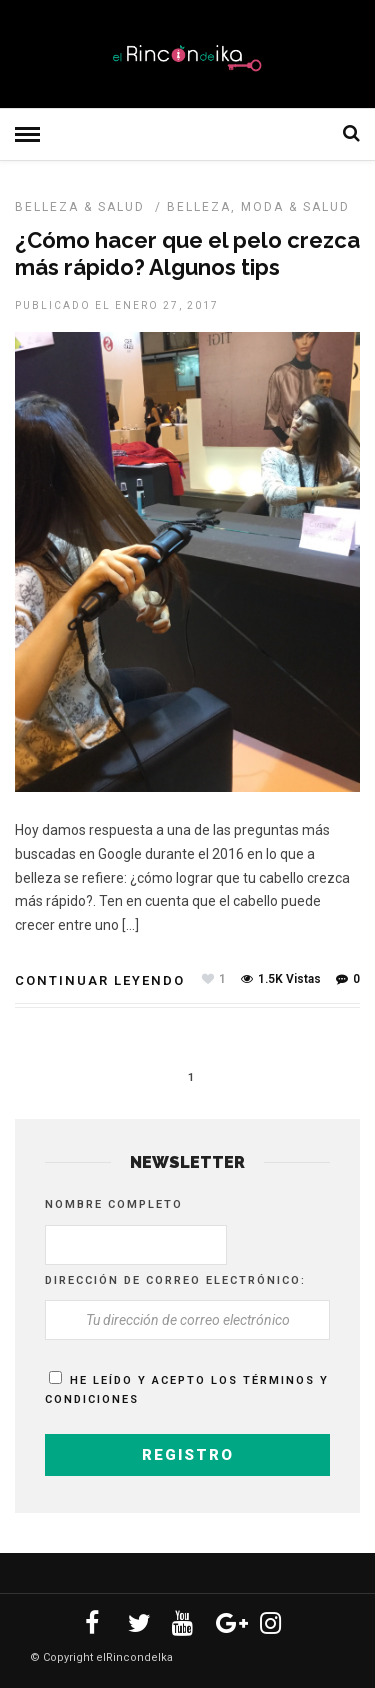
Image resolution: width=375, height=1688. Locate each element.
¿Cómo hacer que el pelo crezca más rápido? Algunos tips (187, 253)
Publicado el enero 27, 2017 (117, 305)
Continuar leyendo (100, 980)
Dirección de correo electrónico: (175, 1280)
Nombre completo (114, 1204)
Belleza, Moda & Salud (258, 207)
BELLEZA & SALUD (80, 207)
